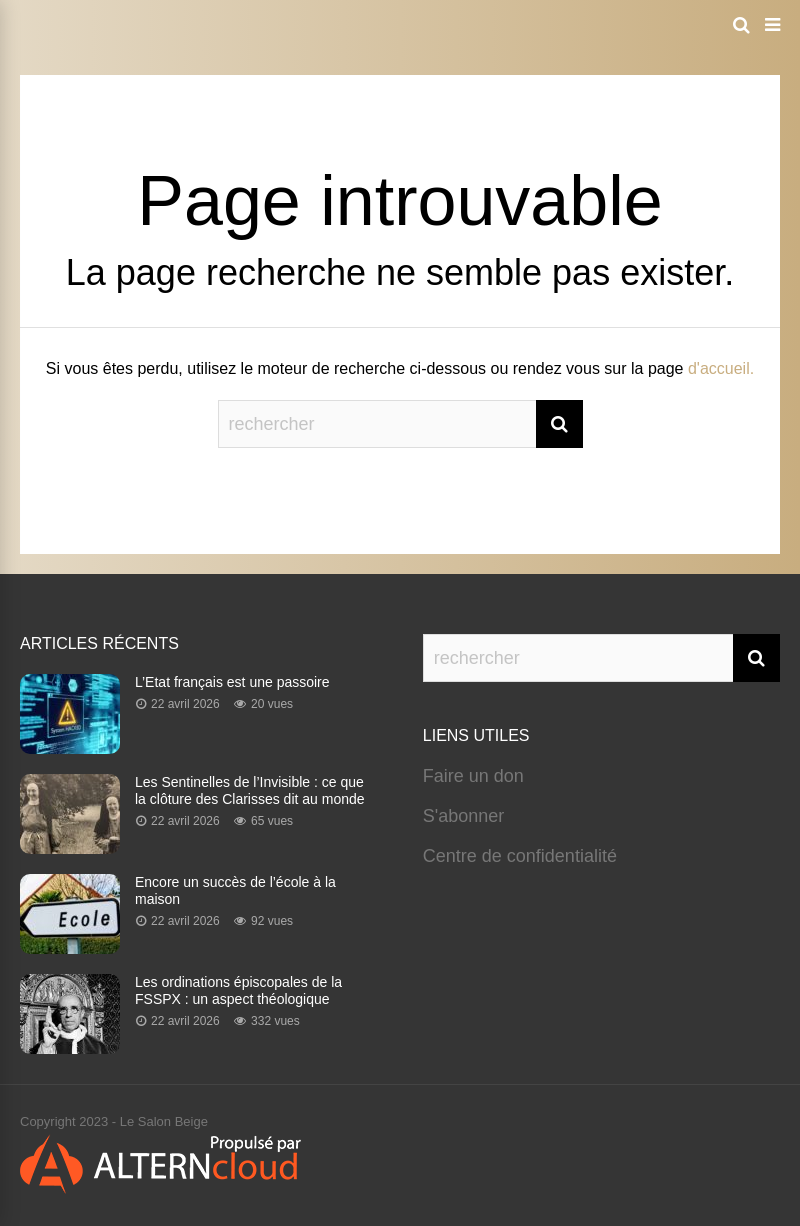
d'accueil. (721, 368)
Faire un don (473, 776)
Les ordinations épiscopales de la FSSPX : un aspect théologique (238, 990)
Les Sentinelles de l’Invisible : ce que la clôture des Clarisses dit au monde (250, 790)
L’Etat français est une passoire (232, 682)
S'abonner (464, 816)
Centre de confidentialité (520, 856)
